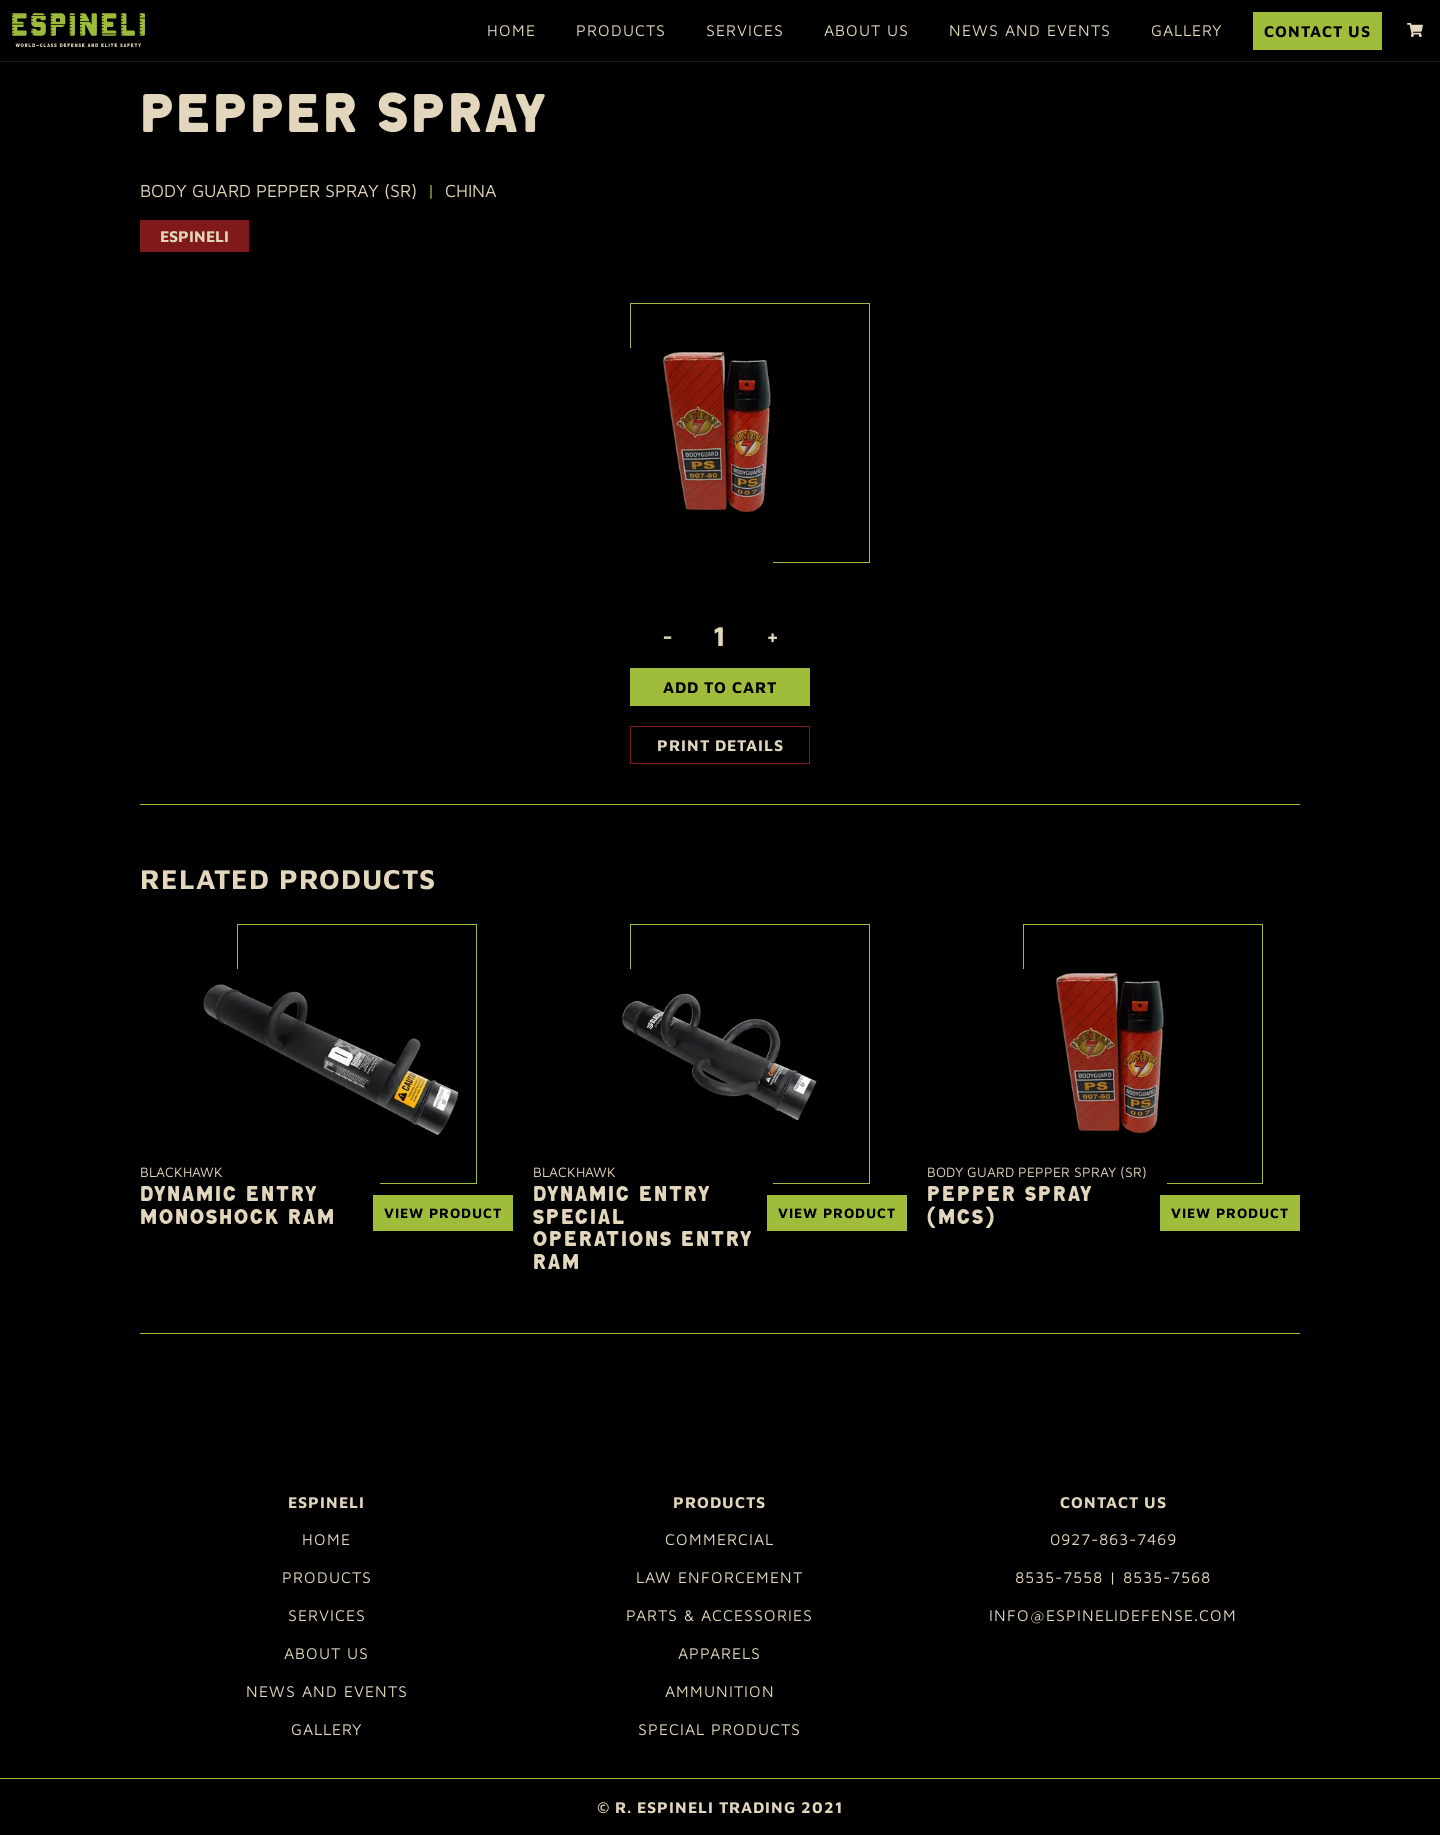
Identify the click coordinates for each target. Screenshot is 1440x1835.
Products (621, 30)
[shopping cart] (1415, 30)
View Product (443, 1212)
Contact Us (1317, 31)
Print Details (720, 745)
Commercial (719, 1539)
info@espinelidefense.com (1113, 1615)
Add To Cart (720, 687)
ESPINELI (194, 236)
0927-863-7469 (1113, 1539)
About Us (866, 30)
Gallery (1187, 30)
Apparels (719, 1653)
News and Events (1030, 30)
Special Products (719, 1729)
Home (511, 30)
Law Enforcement (719, 1577)
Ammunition (720, 1691)
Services (745, 30)
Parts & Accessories (719, 1615)
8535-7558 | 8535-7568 (1113, 1577)
